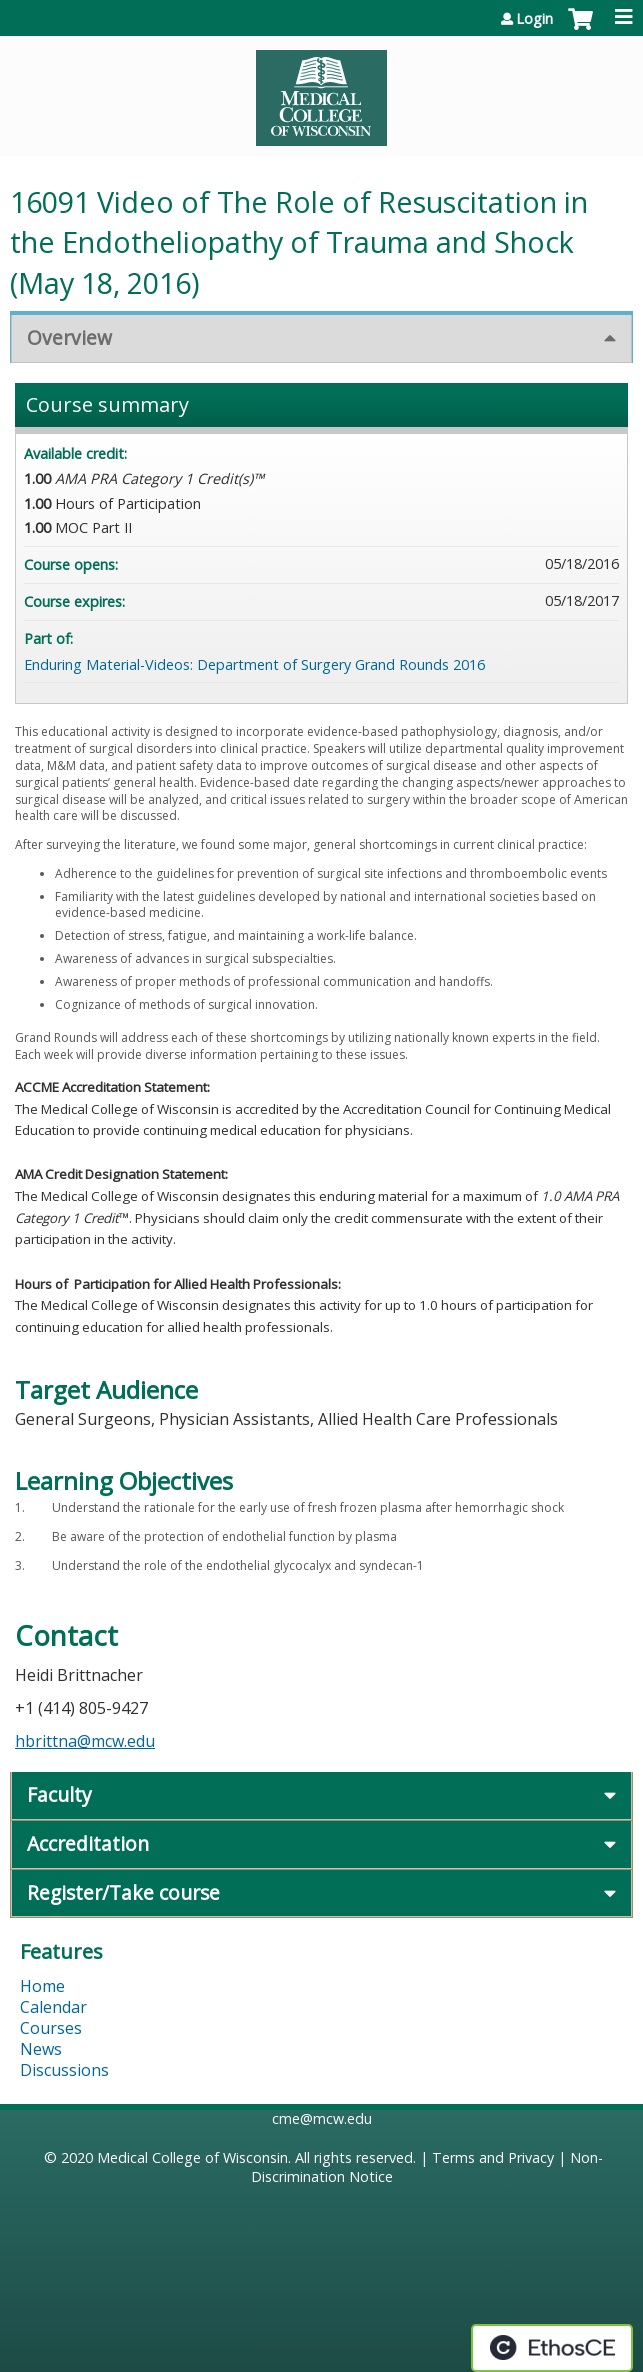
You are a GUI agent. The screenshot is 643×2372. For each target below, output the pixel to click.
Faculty (59, 1794)
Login (534, 19)
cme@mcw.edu (322, 2118)
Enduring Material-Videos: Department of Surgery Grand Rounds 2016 (254, 664)
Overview (69, 337)
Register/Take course (123, 1892)
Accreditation (88, 1843)
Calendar (53, 2007)
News (41, 2049)
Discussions (64, 2070)
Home (42, 1986)
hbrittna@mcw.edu (85, 1741)
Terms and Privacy (493, 2157)
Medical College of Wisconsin (192, 2157)
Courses (51, 2028)
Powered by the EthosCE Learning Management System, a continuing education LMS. (552, 2348)
